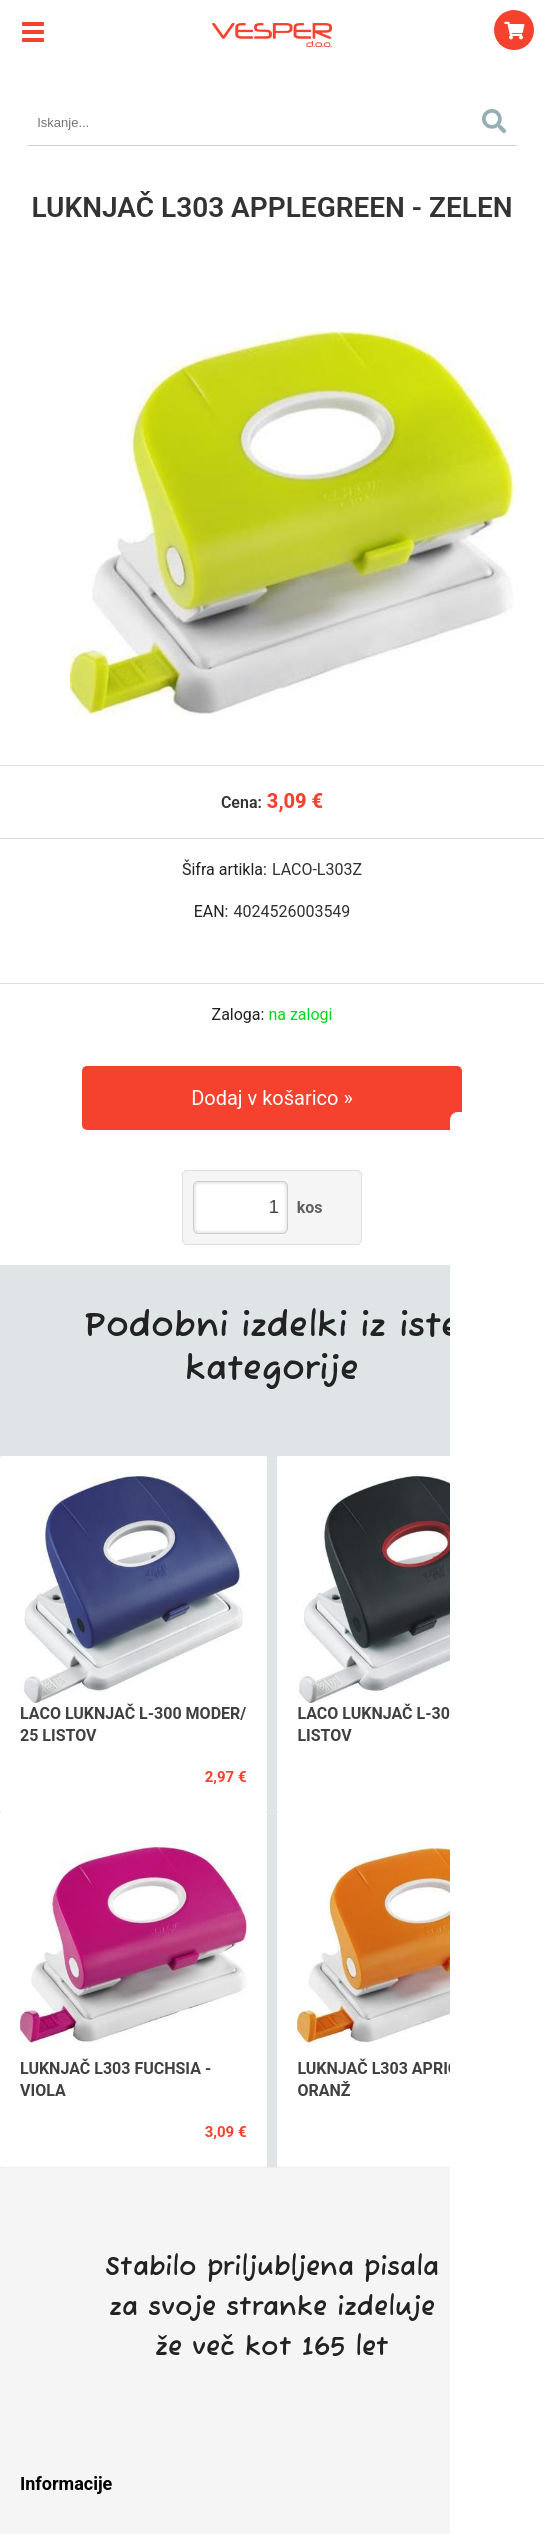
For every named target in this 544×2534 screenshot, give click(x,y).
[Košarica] (514, 30)
